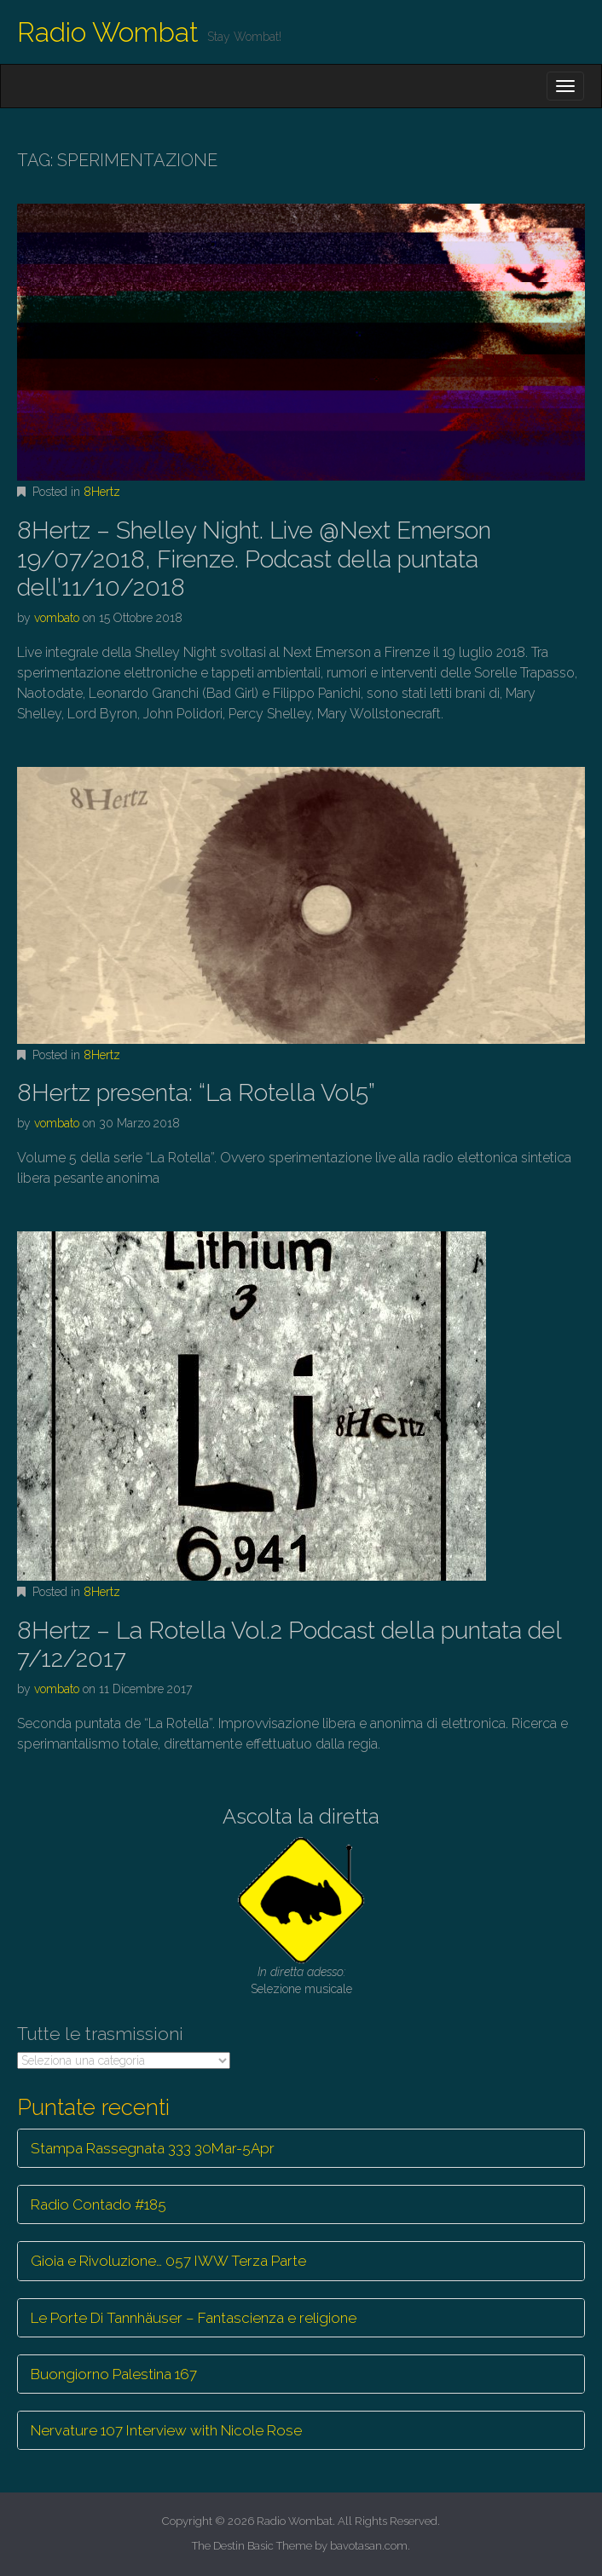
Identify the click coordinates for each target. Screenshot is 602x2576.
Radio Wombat (108, 32)
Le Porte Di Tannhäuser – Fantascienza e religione (193, 2317)
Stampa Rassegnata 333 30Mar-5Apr (153, 2148)
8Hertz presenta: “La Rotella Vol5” (196, 1093)
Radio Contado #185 (98, 2204)
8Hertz (102, 491)
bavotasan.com (369, 2545)
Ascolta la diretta (301, 1816)
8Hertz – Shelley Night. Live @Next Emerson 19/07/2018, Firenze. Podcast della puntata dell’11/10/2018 (254, 559)
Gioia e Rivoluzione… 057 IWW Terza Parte (168, 2260)
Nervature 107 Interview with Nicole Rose (166, 2430)
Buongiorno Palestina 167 (114, 2374)
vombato (56, 618)
